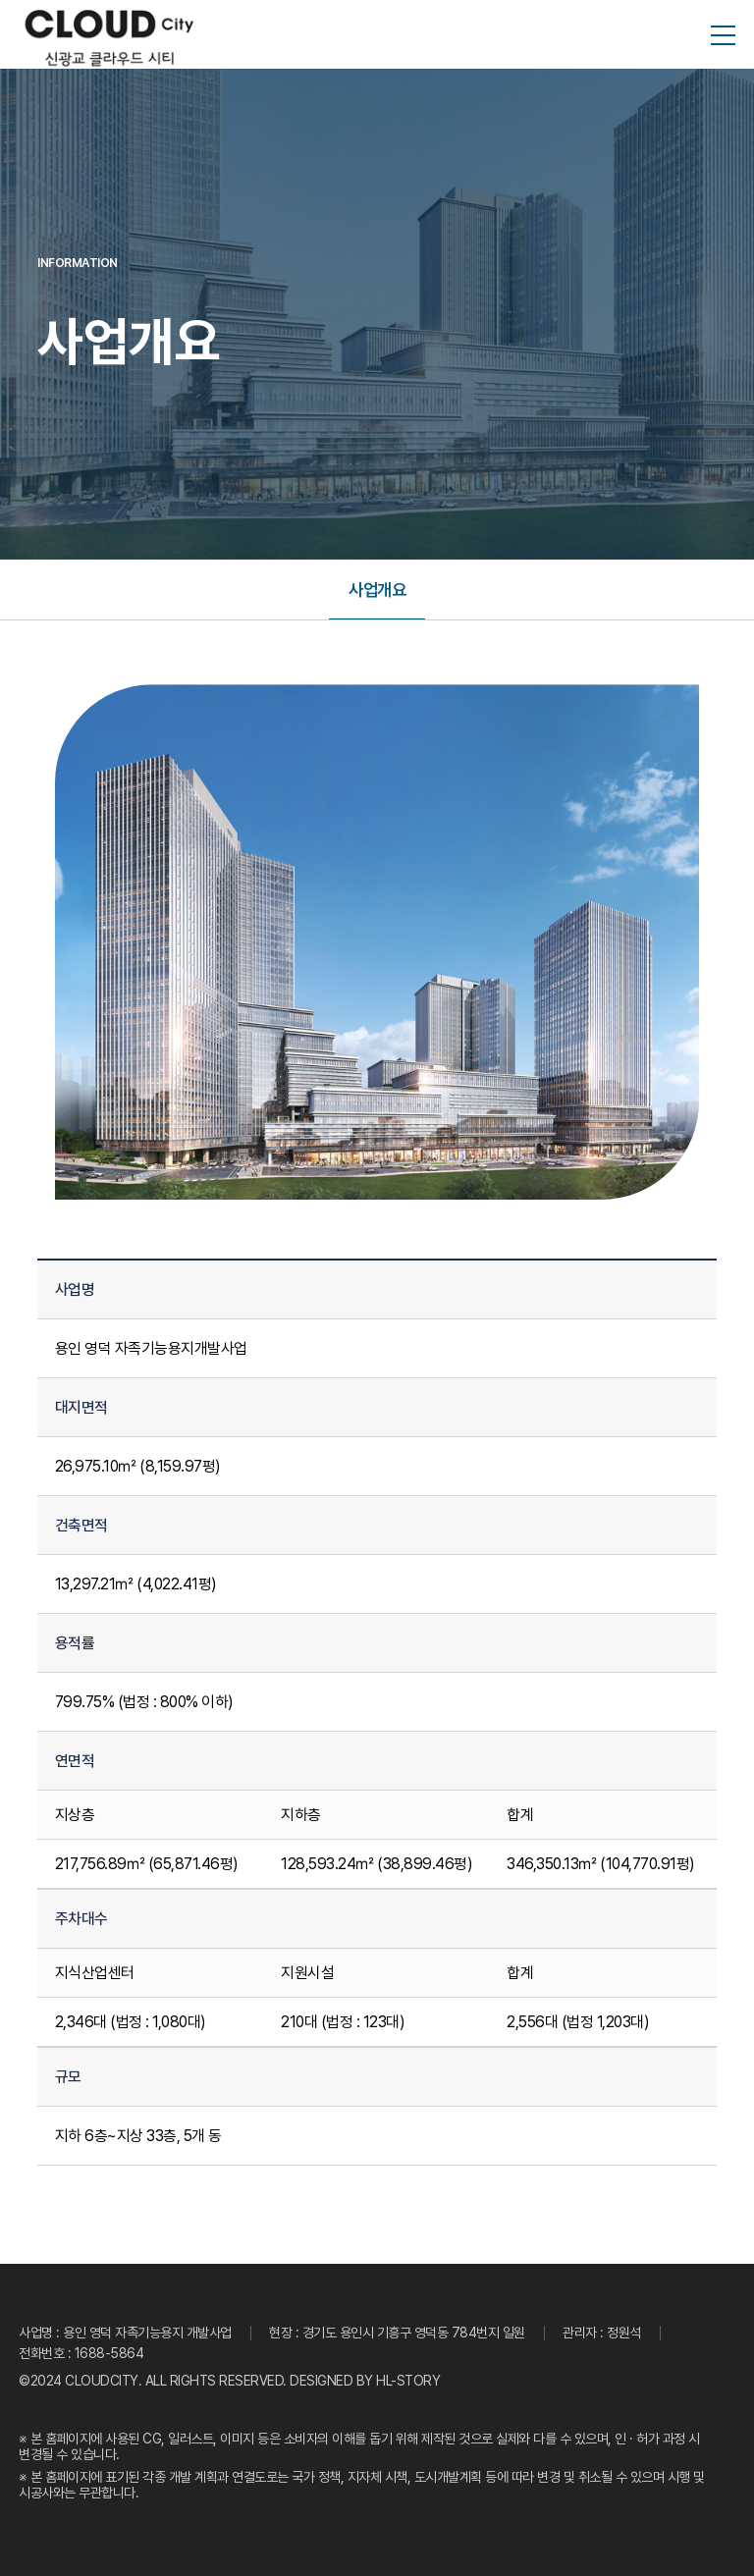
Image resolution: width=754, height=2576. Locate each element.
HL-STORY (408, 2380)
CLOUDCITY (101, 2380)
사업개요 (377, 589)
